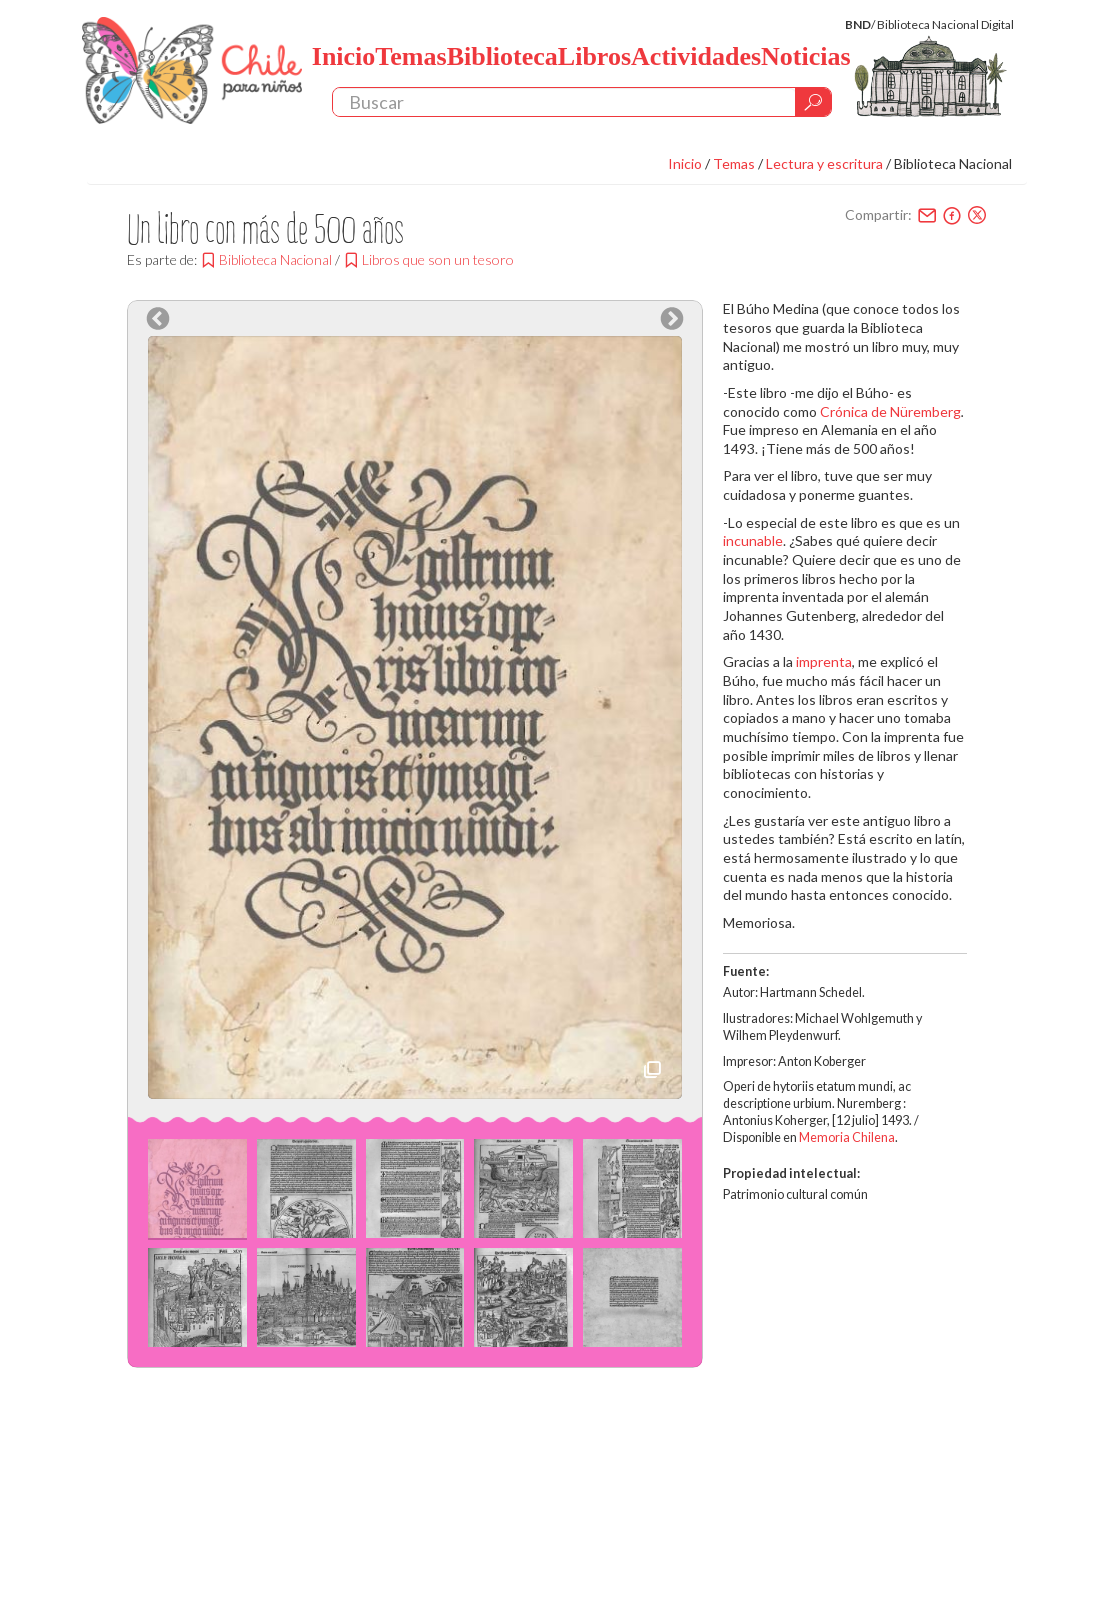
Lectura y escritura (824, 163)
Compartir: (878, 214)
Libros (594, 56)
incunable (753, 540)
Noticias (806, 56)
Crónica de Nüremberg (890, 411)
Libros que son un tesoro (438, 259)
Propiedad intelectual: (791, 1173)
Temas (410, 56)
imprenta (824, 661)
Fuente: (746, 971)
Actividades (696, 56)
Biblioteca (502, 56)
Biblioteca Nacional (953, 163)
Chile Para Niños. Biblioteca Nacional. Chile (192, 70)
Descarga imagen (652, 1069)
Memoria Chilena (847, 1137)
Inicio (344, 56)
